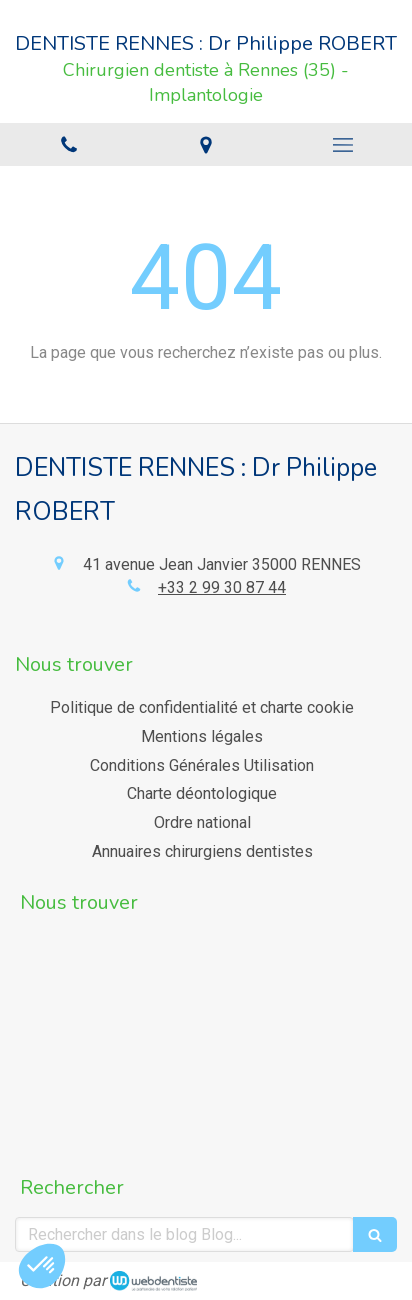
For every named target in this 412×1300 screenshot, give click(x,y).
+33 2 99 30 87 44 (222, 587)
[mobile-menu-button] (343, 145)
